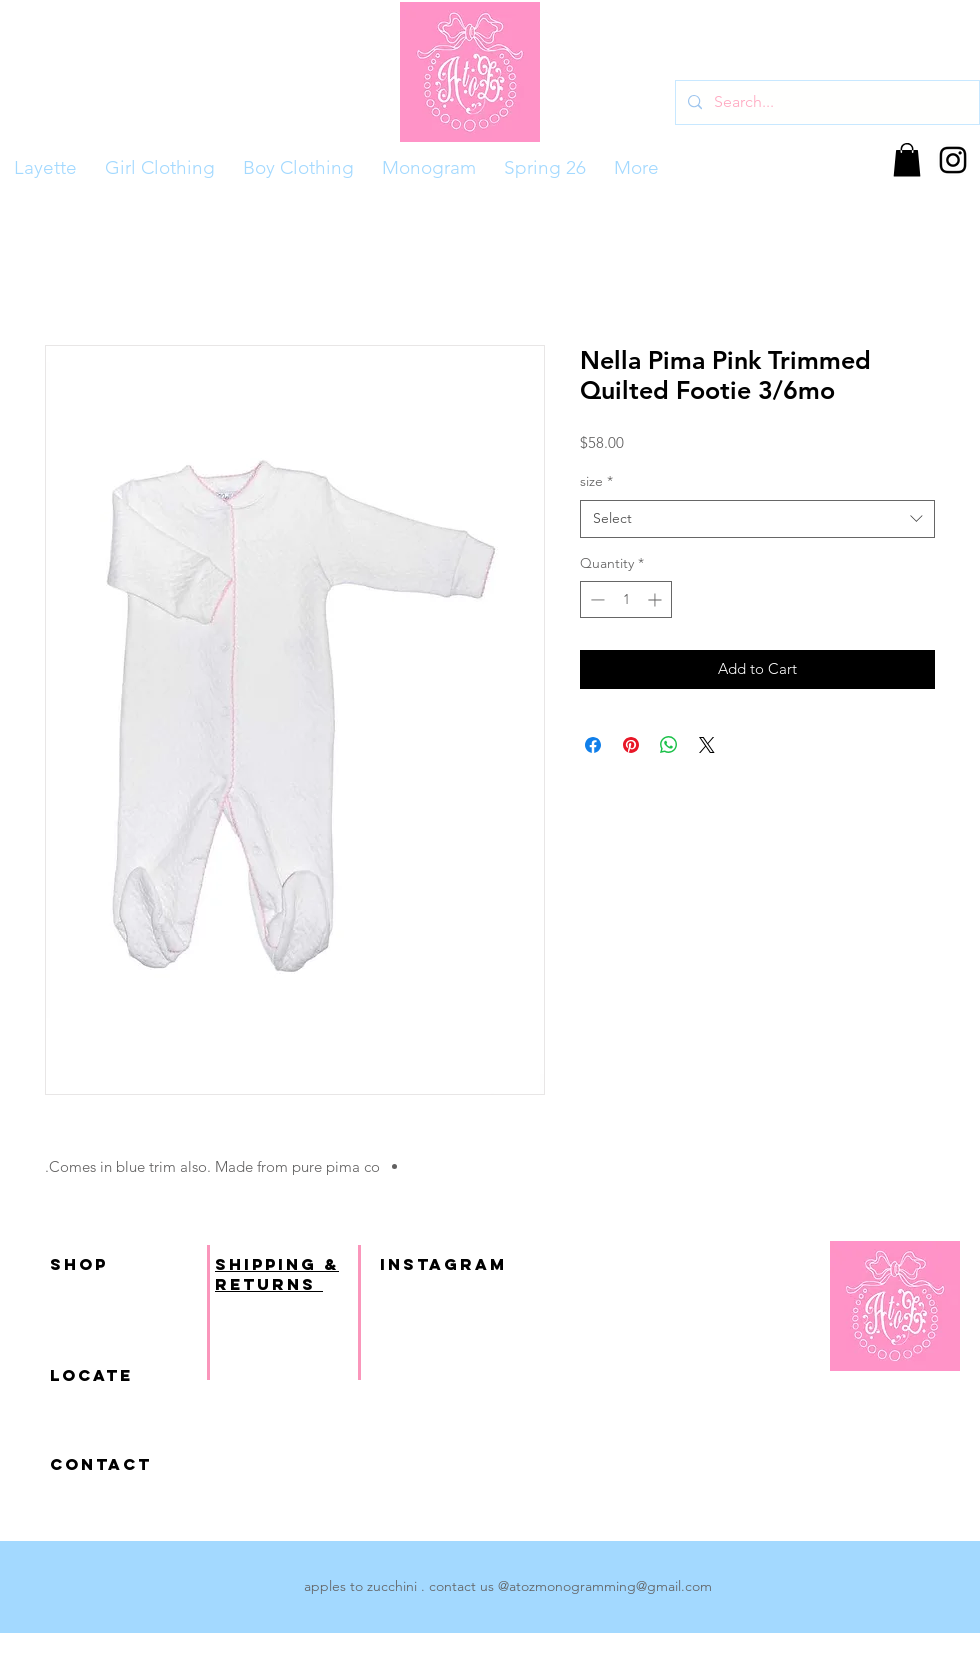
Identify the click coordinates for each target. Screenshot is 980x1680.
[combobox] (757, 519)
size (596, 481)
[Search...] (825, 102)
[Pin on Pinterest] (631, 745)
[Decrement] (595, 599)
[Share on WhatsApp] (669, 745)
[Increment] (656, 599)
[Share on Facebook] (593, 745)
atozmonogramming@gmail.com (610, 1586)
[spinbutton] (626, 599)
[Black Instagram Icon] (953, 160)
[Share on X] (707, 745)
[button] (907, 159)
